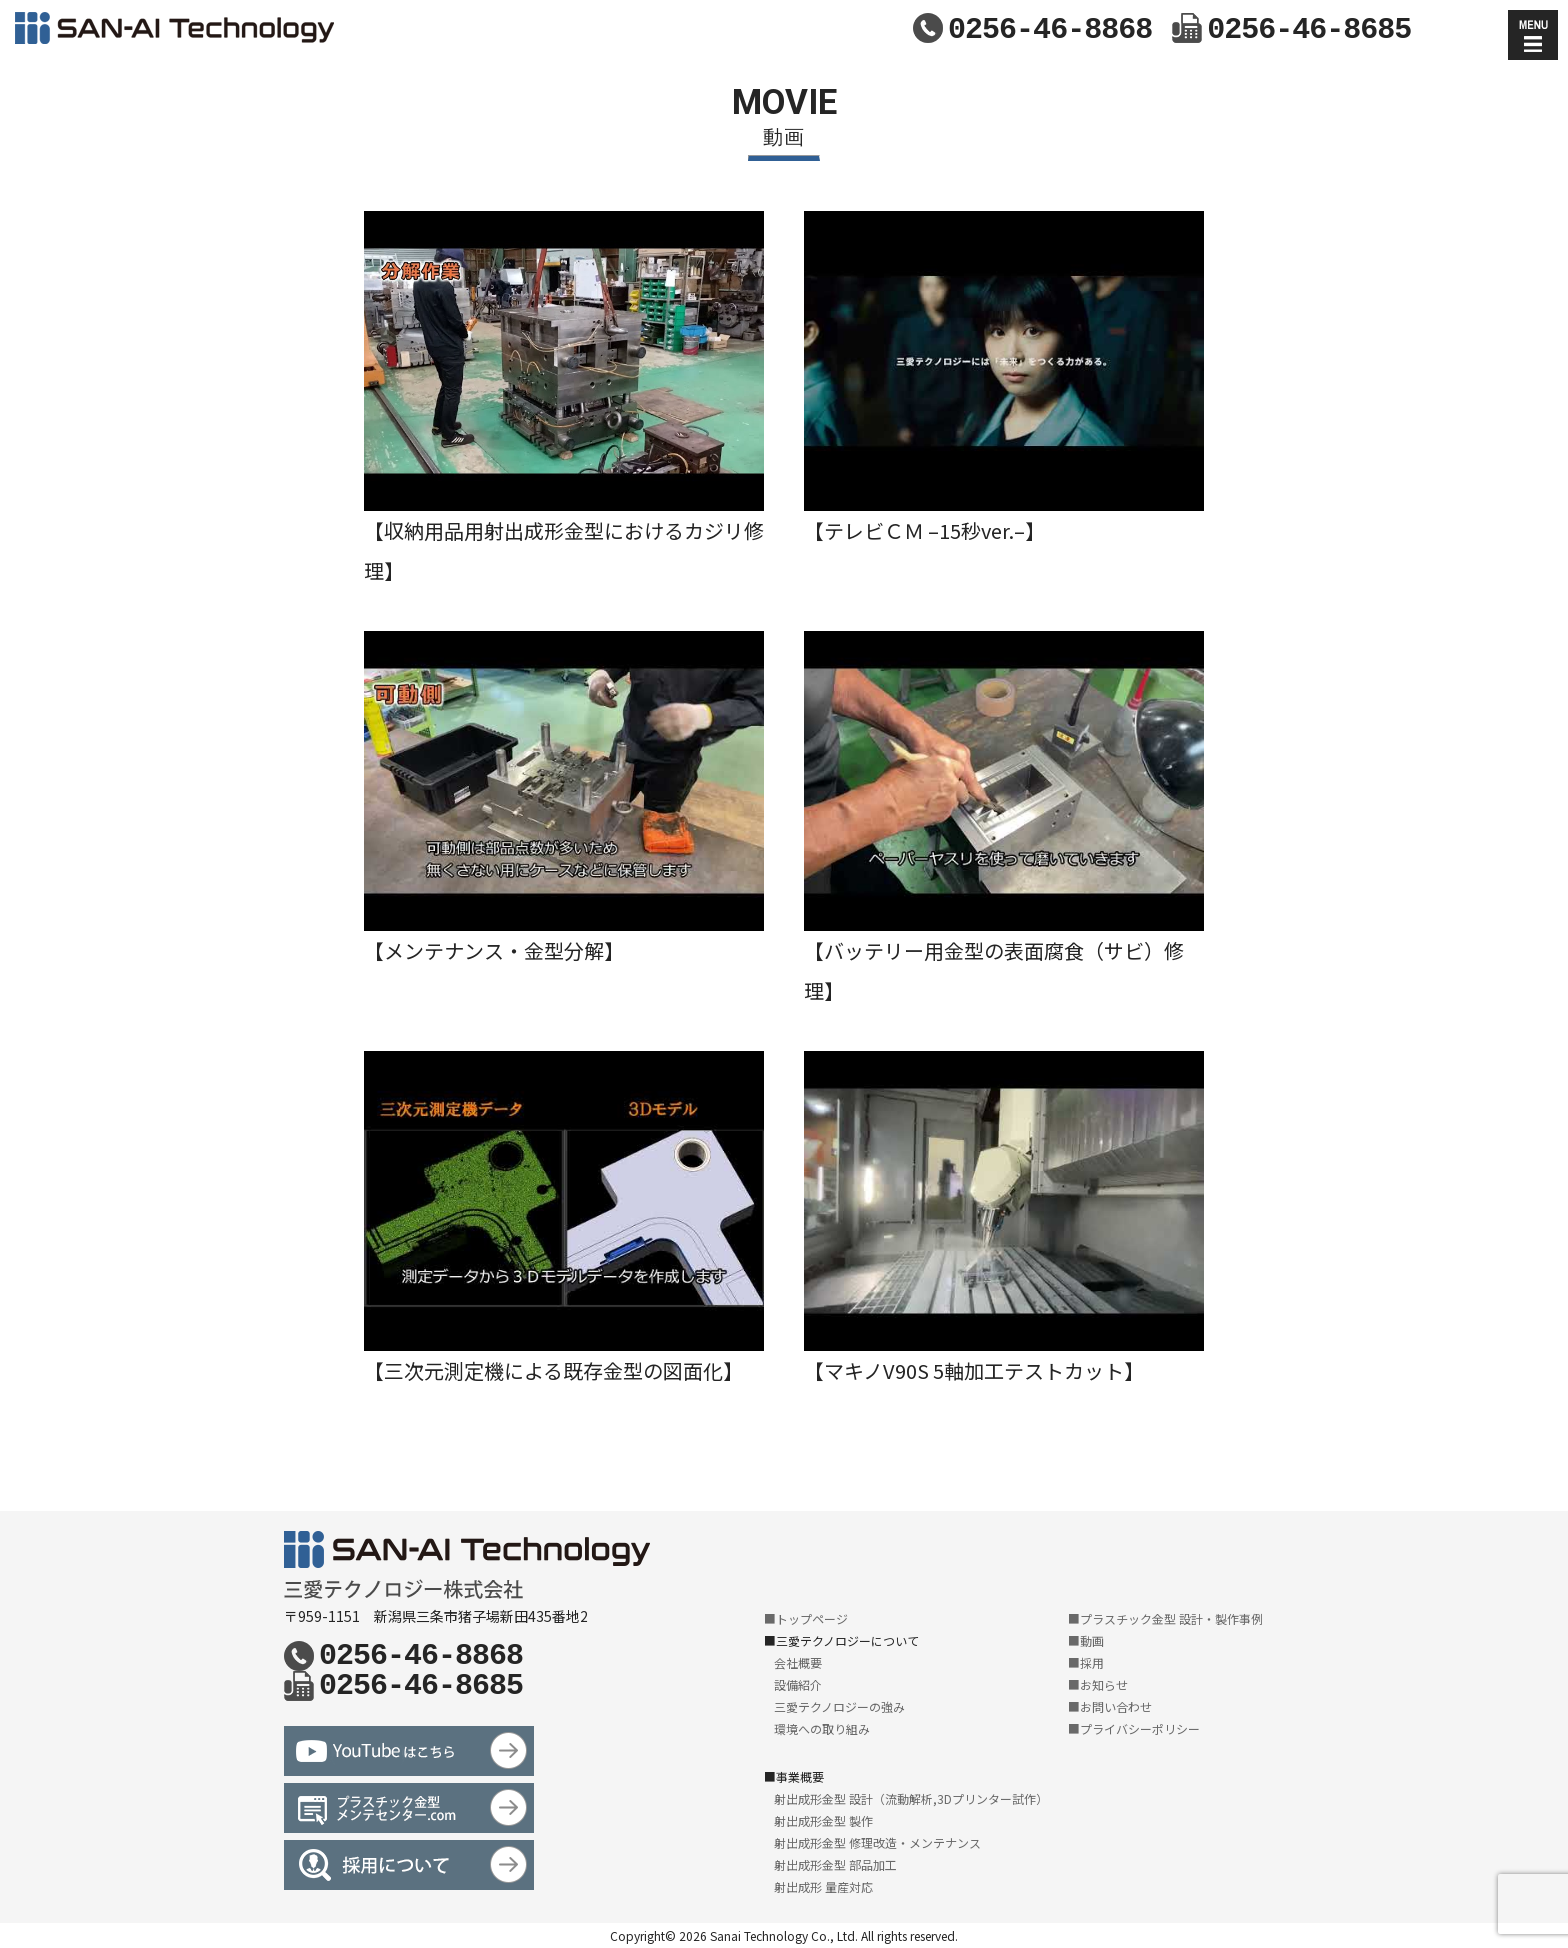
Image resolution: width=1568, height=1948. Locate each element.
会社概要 (798, 1662)
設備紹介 (798, 1684)
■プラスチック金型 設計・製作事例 (1165, 1618)
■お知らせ (1098, 1684)
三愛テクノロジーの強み (839, 1706)
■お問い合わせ (1110, 1706)
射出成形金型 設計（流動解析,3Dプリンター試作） (911, 1798)
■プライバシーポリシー (1134, 1728)
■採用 (1086, 1662)
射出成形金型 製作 (823, 1820)
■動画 (1086, 1640)
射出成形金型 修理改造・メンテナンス (877, 1842)
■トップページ (806, 1618)
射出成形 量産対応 (823, 1886)
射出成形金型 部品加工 (835, 1864)
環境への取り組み (822, 1728)
